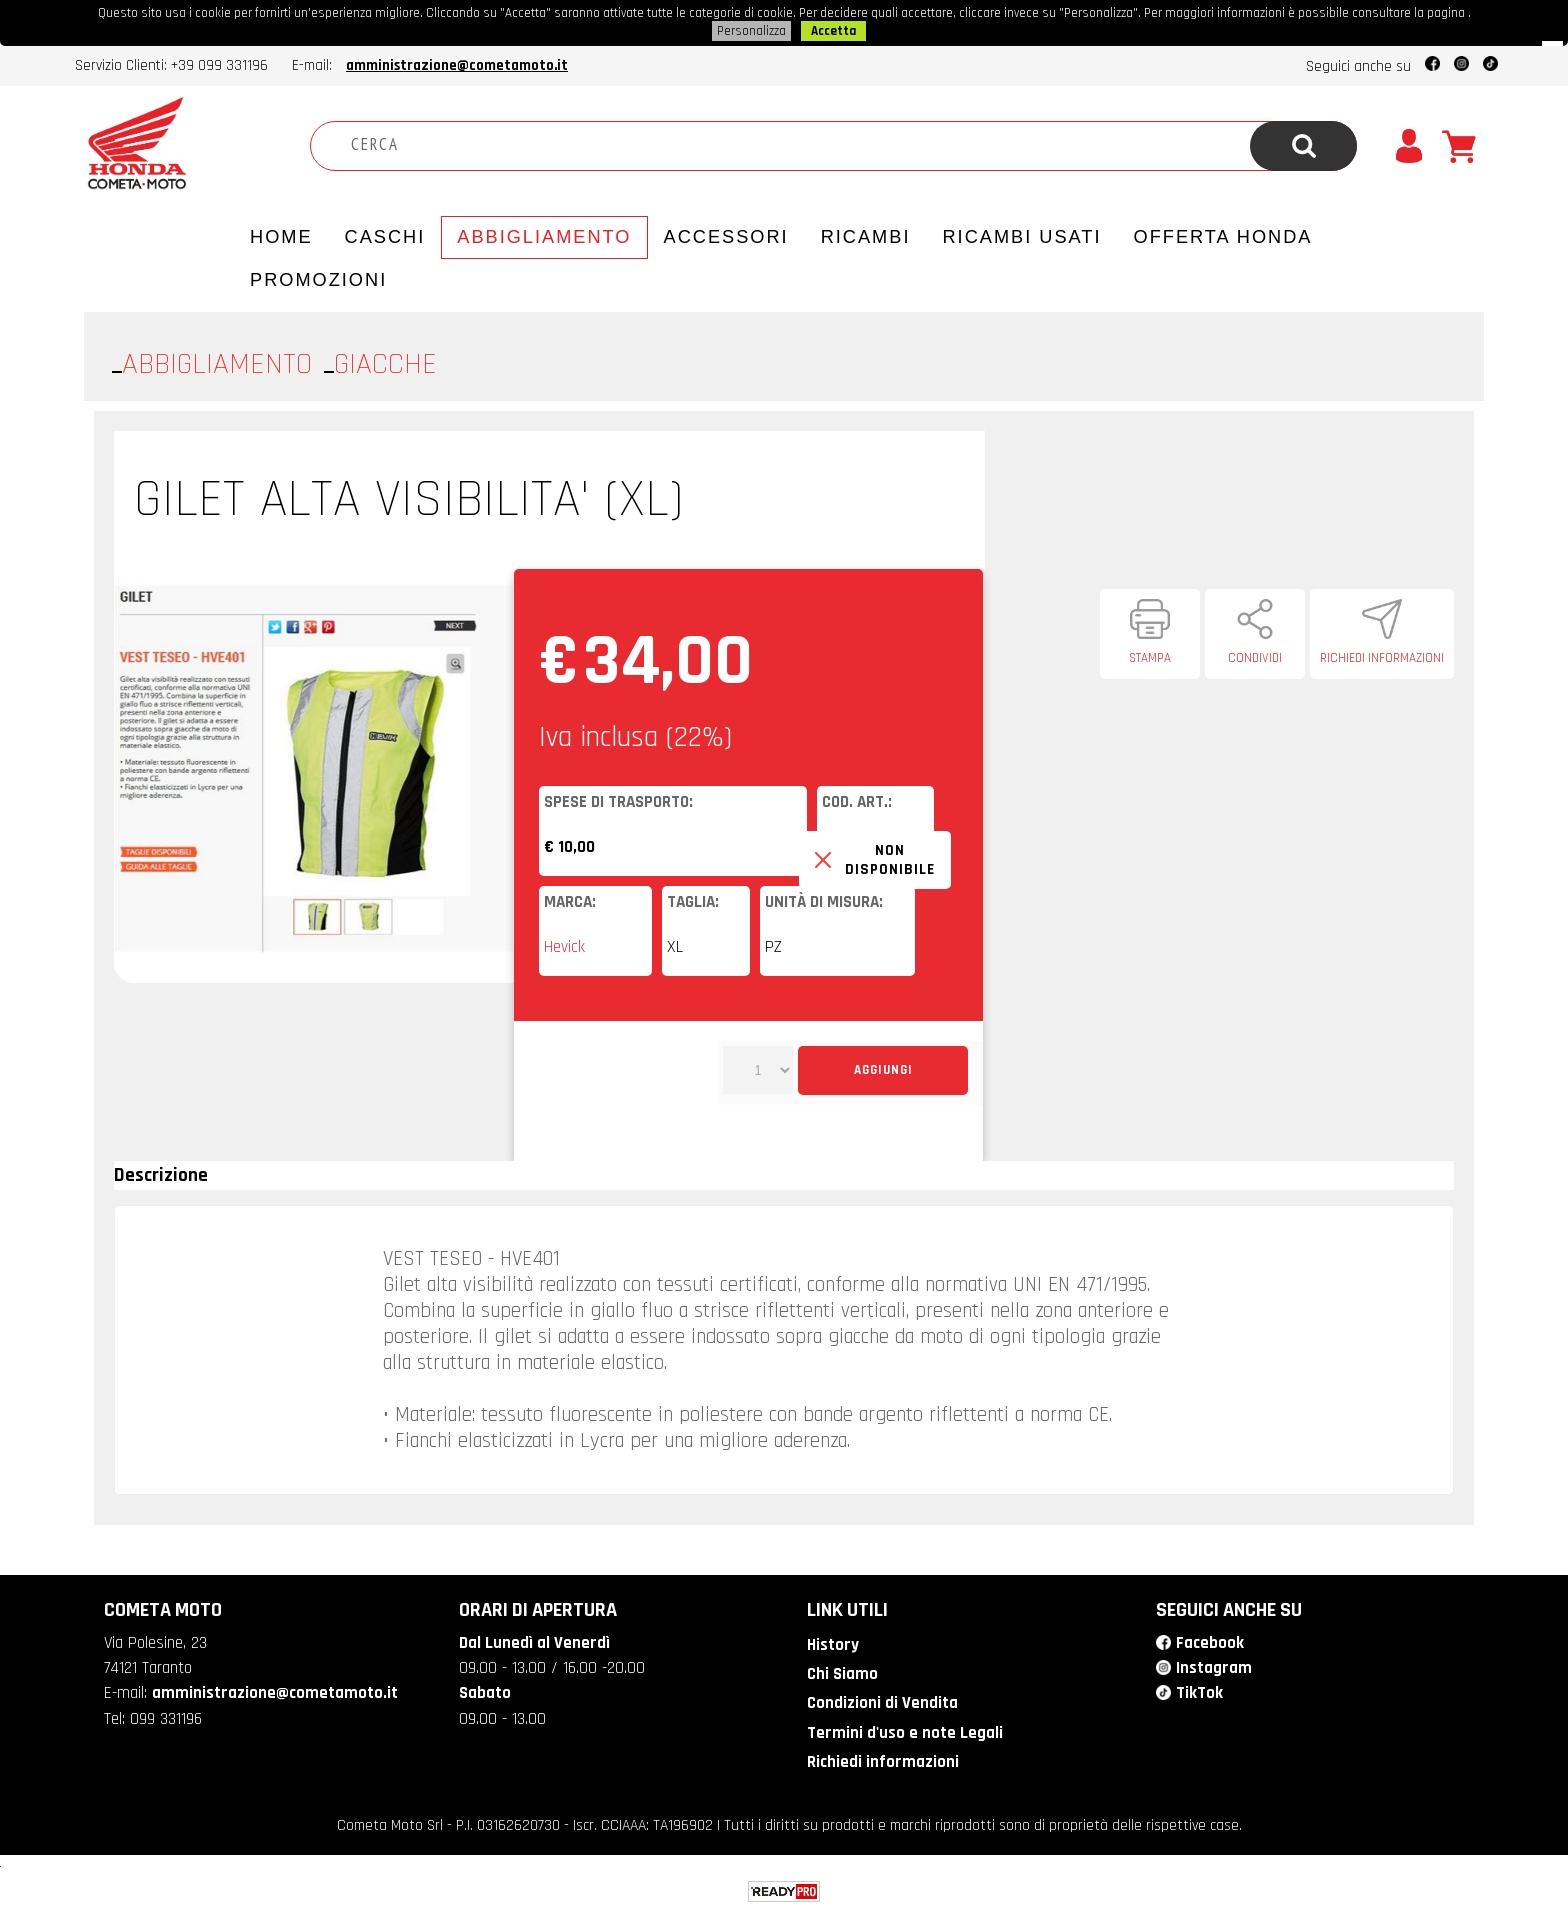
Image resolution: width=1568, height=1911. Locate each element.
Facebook (1210, 1643)
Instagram (1214, 1668)
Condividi (1255, 658)
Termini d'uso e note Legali (905, 1733)
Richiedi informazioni (1382, 658)
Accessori (726, 237)
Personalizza (751, 31)
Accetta (833, 31)
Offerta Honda (1223, 237)
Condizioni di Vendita (882, 1703)
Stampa (1150, 658)
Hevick (564, 947)
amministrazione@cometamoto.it (457, 65)
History (833, 1645)
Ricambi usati (1021, 237)
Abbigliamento (544, 237)
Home (281, 237)
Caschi (385, 237)
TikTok (1199, 1693)
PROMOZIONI (318, 280)
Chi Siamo (842, 1674)
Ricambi (866, 237)
